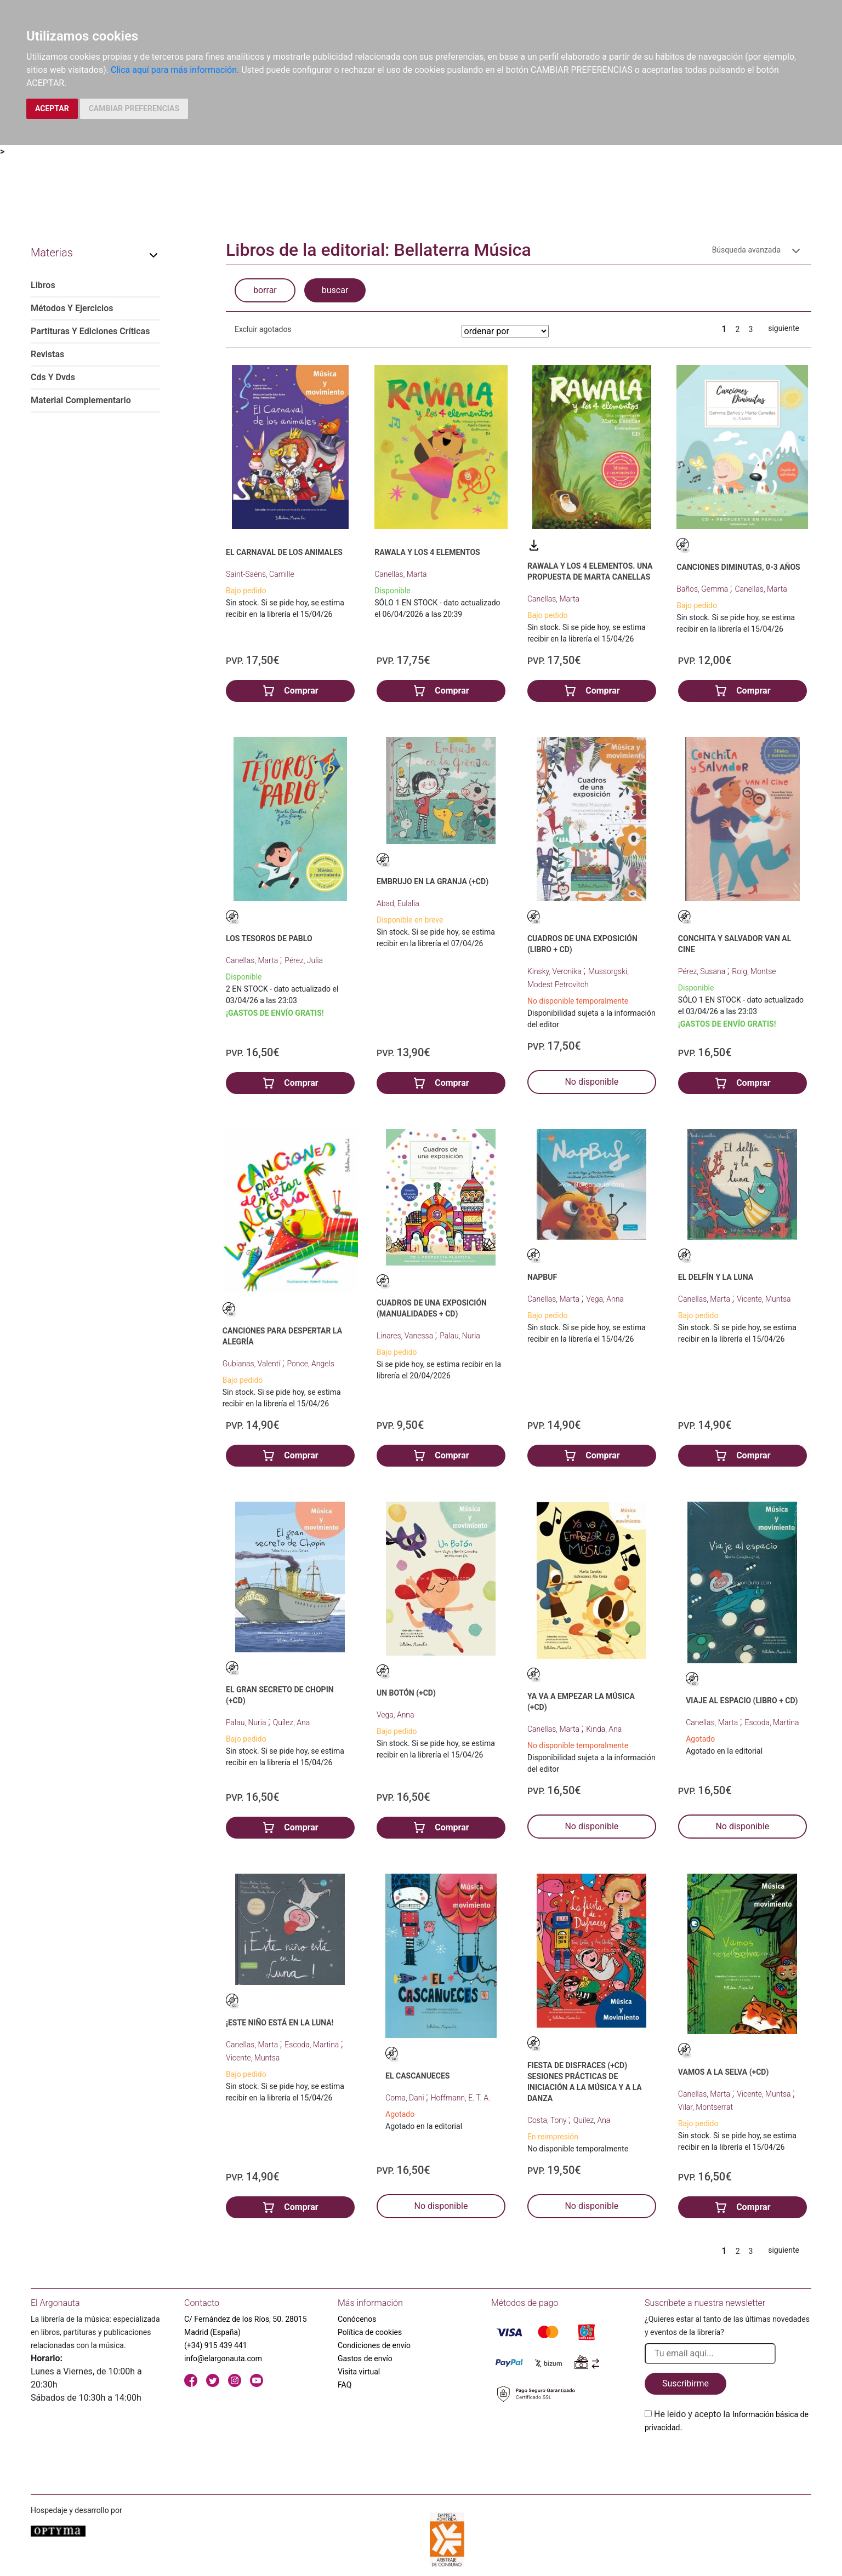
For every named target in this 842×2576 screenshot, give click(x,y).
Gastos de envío (365, 2358)
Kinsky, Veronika (555, 971)
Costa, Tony (547, 2120)
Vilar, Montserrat (705, 2107)
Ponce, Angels (310, 1363)
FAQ (344, 2384)
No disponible (591, 1082)
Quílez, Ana (291, 1722)
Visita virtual (359, 2371)
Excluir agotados (263, 329)
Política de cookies (370, 2332)
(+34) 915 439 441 (215, 2345)
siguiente (783, 328)
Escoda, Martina (772, 1722)
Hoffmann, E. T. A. (461, 2097)
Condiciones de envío (374, 2345)
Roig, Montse (754, 971)
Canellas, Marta (400, 574)
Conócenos (357, 2319)
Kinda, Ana (604, 1729)
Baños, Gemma (703, 589)
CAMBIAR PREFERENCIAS (134, 108)
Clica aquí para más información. (175, 70)
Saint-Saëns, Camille (260, 574)
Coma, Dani (405, 2097)
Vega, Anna (605, 1299)
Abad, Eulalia (398, 903)
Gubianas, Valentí (252, 1363)
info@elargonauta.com (223, 2358)
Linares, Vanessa (406, 1335)
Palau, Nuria (460, 1335)
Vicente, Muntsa (763, 1299)
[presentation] (728, 2459)
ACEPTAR (52, 108)
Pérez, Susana (702, 971)
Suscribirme (685, 2383)
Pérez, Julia (304, 960)
